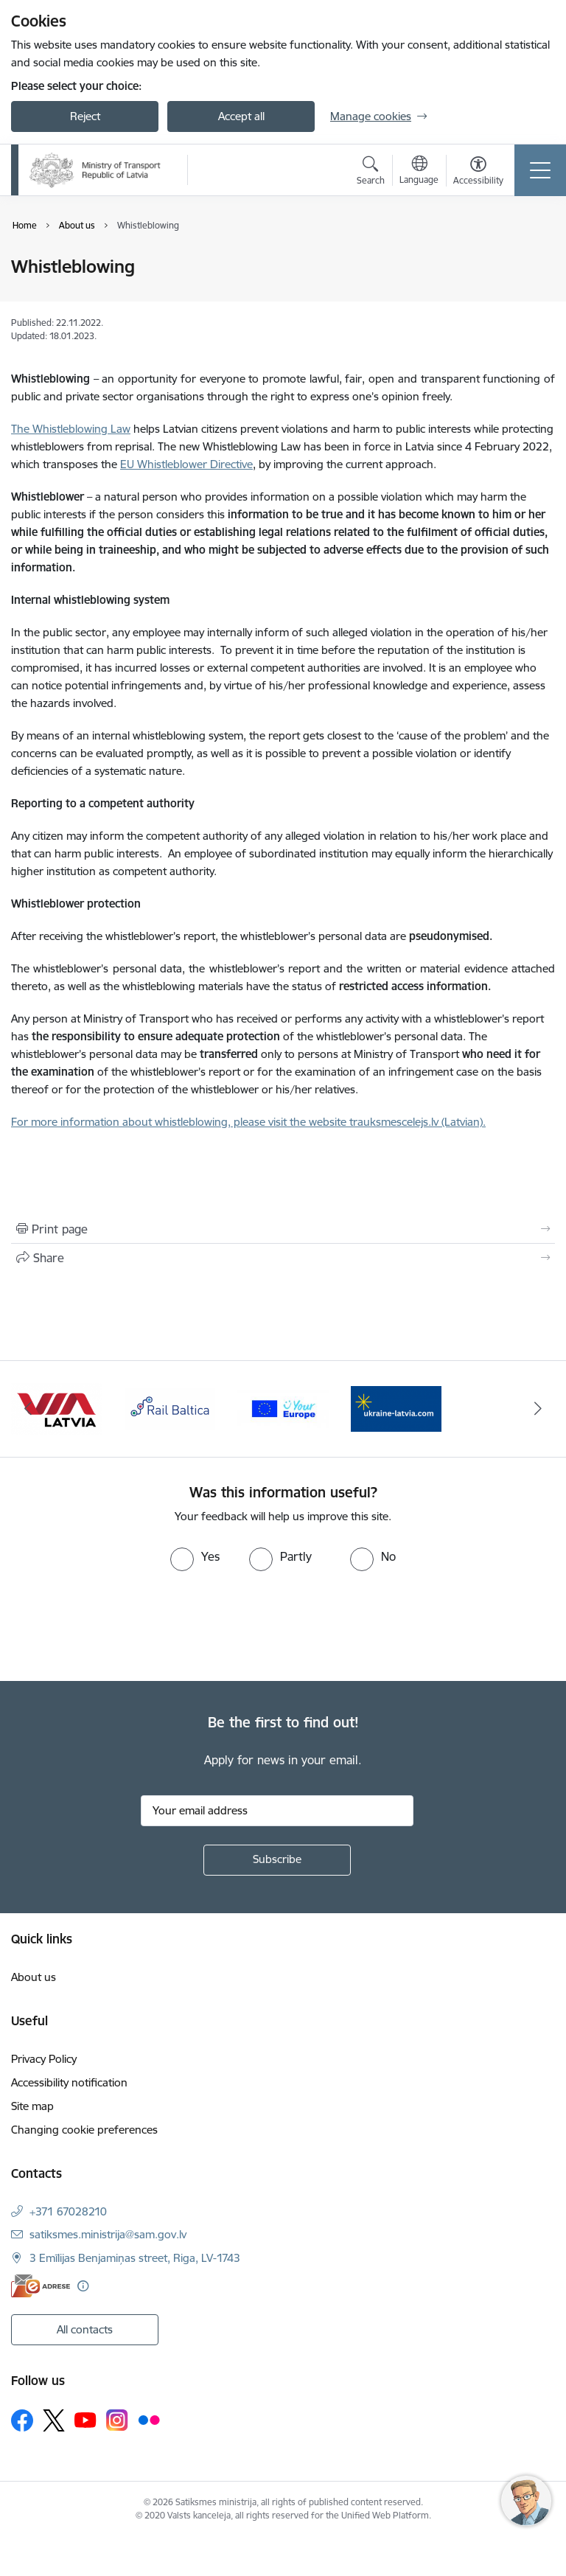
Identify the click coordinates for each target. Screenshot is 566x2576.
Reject (85, 116)
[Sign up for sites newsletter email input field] (277, 1810)
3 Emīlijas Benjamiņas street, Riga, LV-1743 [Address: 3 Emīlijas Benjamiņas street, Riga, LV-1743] (134, 2258)
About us (33, 1977)
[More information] (82, 2285)
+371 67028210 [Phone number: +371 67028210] (68, 2211)
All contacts (85, 2329)
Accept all (241, 116)
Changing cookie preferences (84, 2130)
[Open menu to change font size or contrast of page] (478, 172)
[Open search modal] (370, 172)
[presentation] (123, 1626)
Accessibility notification (69, 2082)
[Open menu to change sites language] (419, 172)
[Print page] (283, 1229)
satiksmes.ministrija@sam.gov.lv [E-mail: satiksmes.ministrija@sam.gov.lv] (107, 2234)
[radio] (195, 1556)
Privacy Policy (44, 2059)
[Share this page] (283, 1258)
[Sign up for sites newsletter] (277, 1860)
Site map (32, 2106)
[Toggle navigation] (540, 170)
